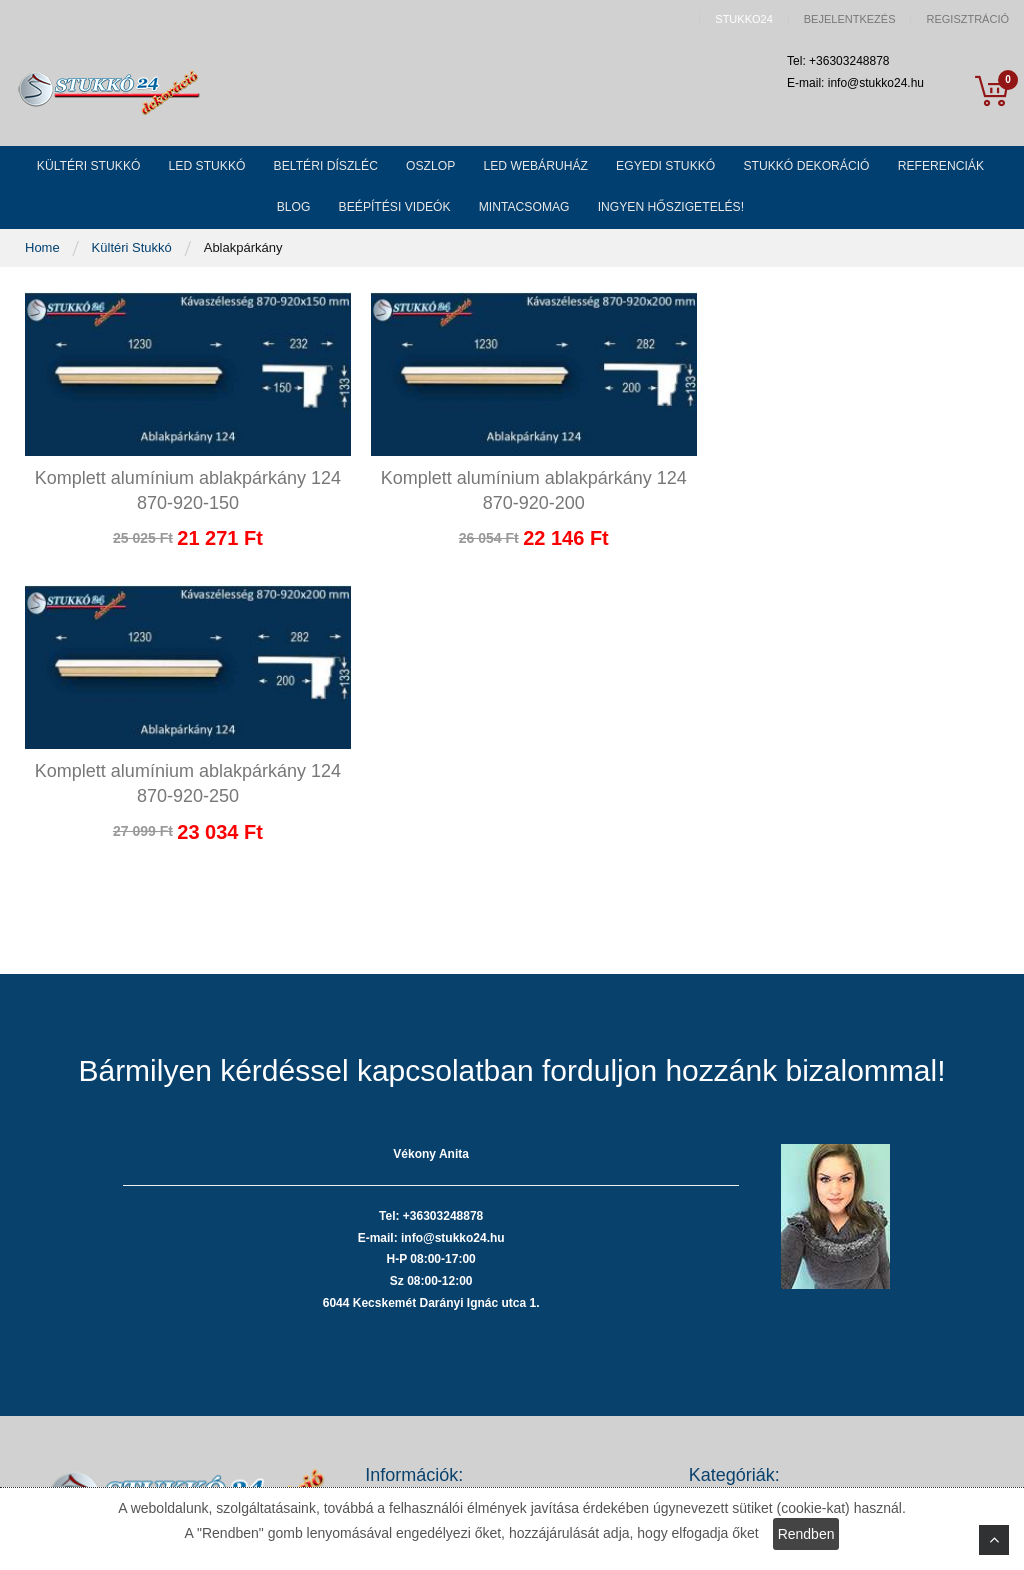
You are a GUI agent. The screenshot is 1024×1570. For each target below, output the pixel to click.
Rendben (806, 1534)
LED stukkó (722, 1285)
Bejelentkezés (850, 19)
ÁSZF (381, 1255)
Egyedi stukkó (729, 1404)
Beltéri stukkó (728, 1314)
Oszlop (709, 1344)
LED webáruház (735, 1374)
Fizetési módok (408, 1314)
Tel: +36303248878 (184, 1339)
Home (44, 261)
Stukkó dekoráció (739, 1434)
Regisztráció (967, 19)
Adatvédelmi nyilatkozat (433, 1285)
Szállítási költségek (420, 1344)
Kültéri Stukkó (134, 261)
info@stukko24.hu (181, 1396)
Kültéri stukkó (728, 1255)
